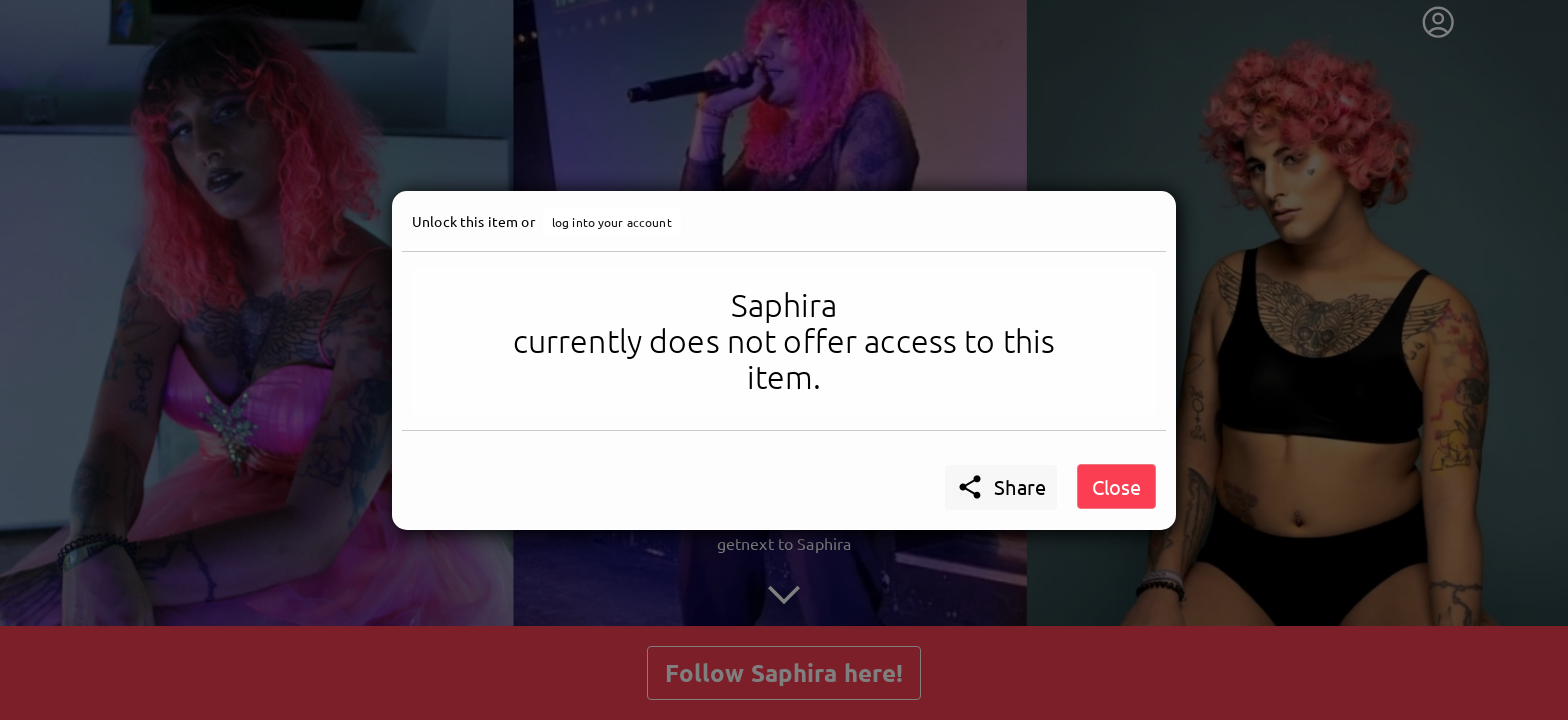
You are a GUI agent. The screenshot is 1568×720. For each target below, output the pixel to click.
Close (1116, 486)
